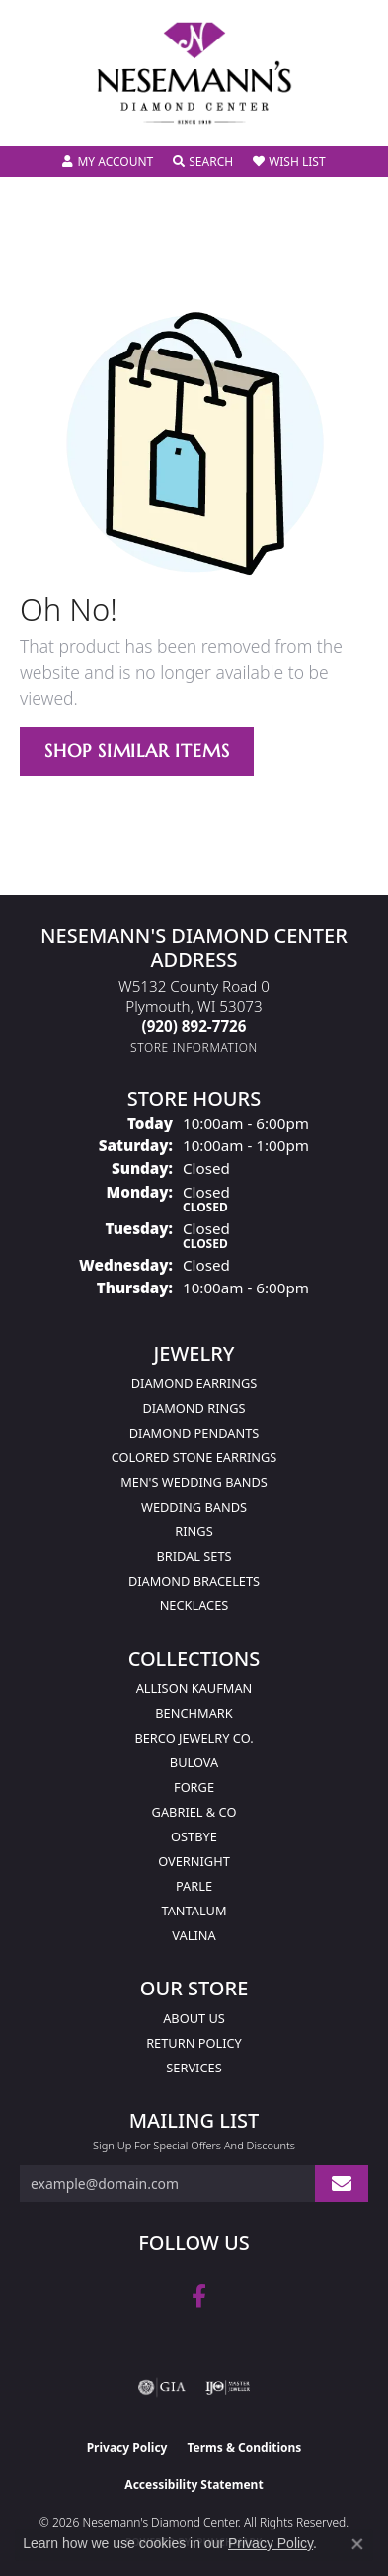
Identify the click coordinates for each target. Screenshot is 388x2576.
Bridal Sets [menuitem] (193, 1556)
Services (193, 2067)
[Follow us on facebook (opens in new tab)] (199, 2296)
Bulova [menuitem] (194, 1762)
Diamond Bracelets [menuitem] (194, 1581)
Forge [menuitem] (194, 1787)
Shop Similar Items (136, 751)
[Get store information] (194, 1047)
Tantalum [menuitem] (193, 1910)
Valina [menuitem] (193, 1935)
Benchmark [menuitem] (193, 1713)
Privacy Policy (127, 2447)
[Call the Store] (194, 1026)
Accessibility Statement (193, 2484)
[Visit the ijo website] (227, 2387)
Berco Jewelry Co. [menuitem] (193, 1738)
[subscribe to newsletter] (341, 2183)
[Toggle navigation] (35, 118)
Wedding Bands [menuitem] (194, 1507)
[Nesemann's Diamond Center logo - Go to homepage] (194, 73)
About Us (194, 2018)
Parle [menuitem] (194, 1886)
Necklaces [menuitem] (194, 1605)
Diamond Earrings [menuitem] (194, 1383)
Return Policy (194, 2043)
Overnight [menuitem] (194, 1861)
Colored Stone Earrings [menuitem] (194, 1457)
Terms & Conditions (244, 2447)
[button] (107, 162)
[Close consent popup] (357, 2544)
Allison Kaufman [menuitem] (194, 1688)
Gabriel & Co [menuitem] (194, 1812)
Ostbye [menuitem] (194, 1836)
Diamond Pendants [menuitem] (194, 1433)
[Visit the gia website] (162, 2387)
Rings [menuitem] (193, 1531)
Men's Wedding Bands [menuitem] (194, 1482)
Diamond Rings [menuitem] (193, 1408)
